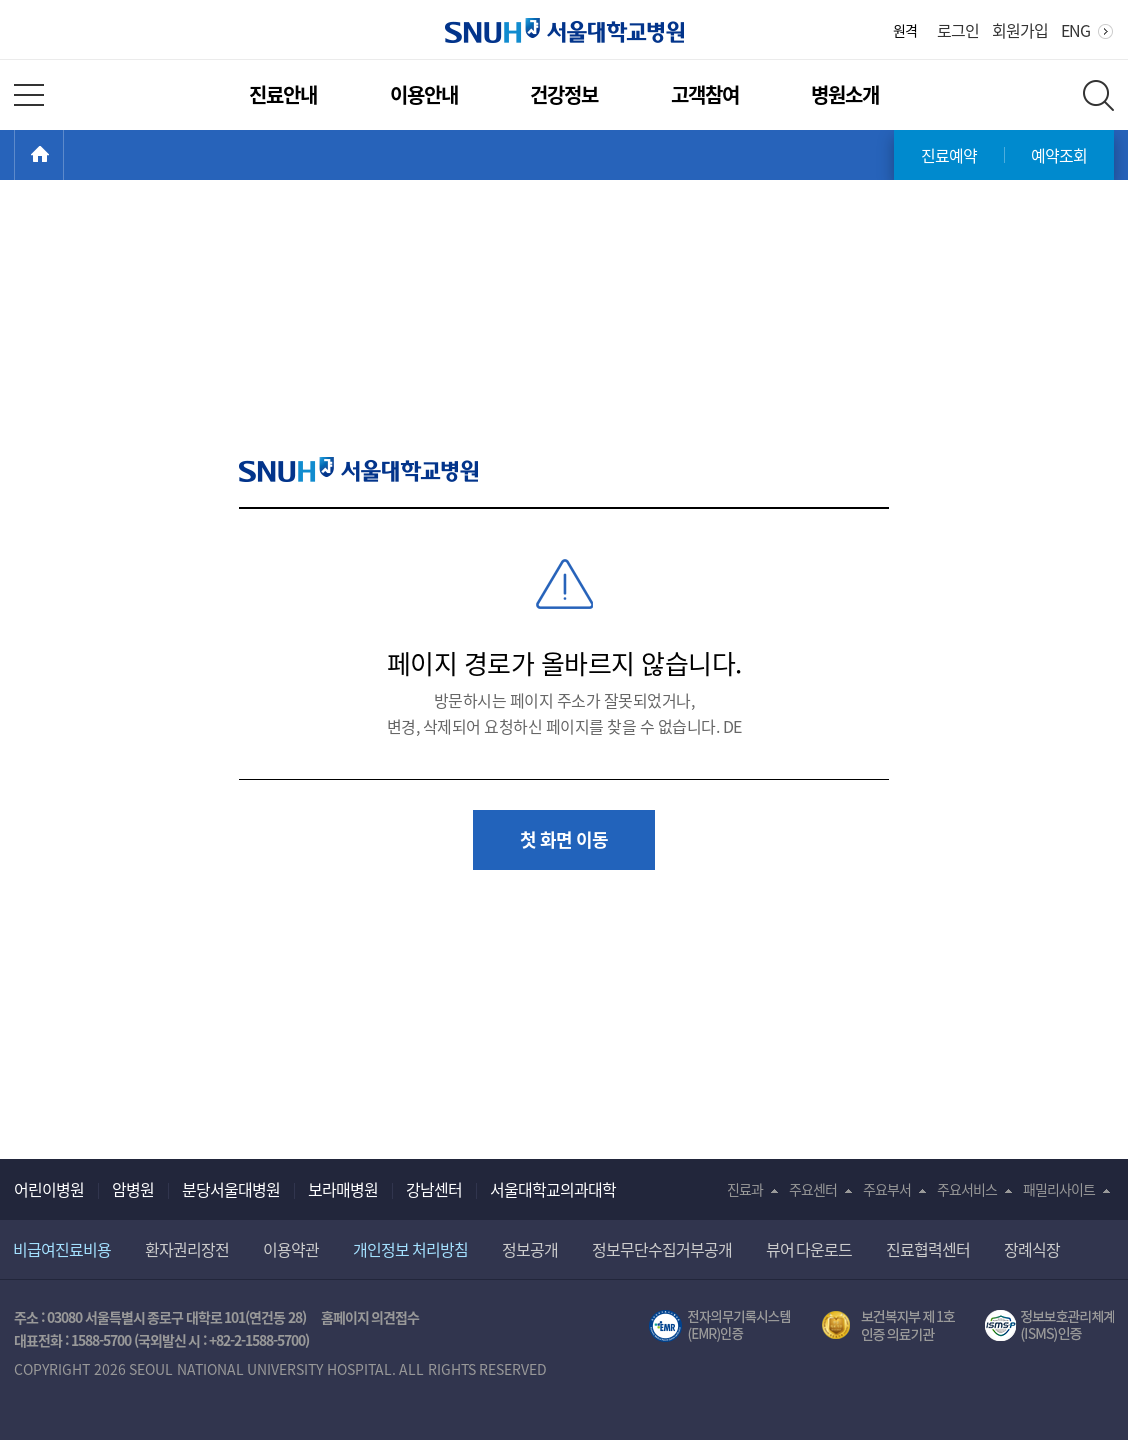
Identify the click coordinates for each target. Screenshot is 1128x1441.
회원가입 (1020, 30)
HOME (63, 155)
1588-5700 (101, 1340)
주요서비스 (967, 1189)
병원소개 (845, 94)
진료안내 (283, 94)
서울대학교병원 (564, 30)
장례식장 (1032, 1249)
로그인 (958, 30)
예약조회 (1059, 155)
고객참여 (705, 94)
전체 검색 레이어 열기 (1098, 95)
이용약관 (291, 1249)
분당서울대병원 (231, 1189)
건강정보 (564, 94)
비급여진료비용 (62, 1249)
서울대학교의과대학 (553, 1189)
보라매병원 (343, 1189)
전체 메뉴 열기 (29, 95)
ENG (1075, 30)
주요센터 (813, 1189)
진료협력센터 (928, 1249)
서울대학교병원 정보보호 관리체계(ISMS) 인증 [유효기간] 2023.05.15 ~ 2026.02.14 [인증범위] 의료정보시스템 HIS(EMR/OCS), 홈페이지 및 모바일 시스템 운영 (1049, 1326)
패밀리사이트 (1059, 1189)
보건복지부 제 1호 (888, 1326)
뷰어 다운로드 (809, 1249)
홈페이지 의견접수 (370, 1317)
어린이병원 (49, 1189)
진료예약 (949, 155)
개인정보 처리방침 (410, 1249)
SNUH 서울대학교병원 (358, 469)
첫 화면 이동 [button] (564, 839)
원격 (905, 30)
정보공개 (530, 1249)
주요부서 (887, 1189)
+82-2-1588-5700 (257, 1340)
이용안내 (424, 94)
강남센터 (434, 1189)
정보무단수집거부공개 (662, 1249)
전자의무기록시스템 (720, 1326)
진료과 (745, 1189)
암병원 (133, 1189)
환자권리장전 (187, 1249)
